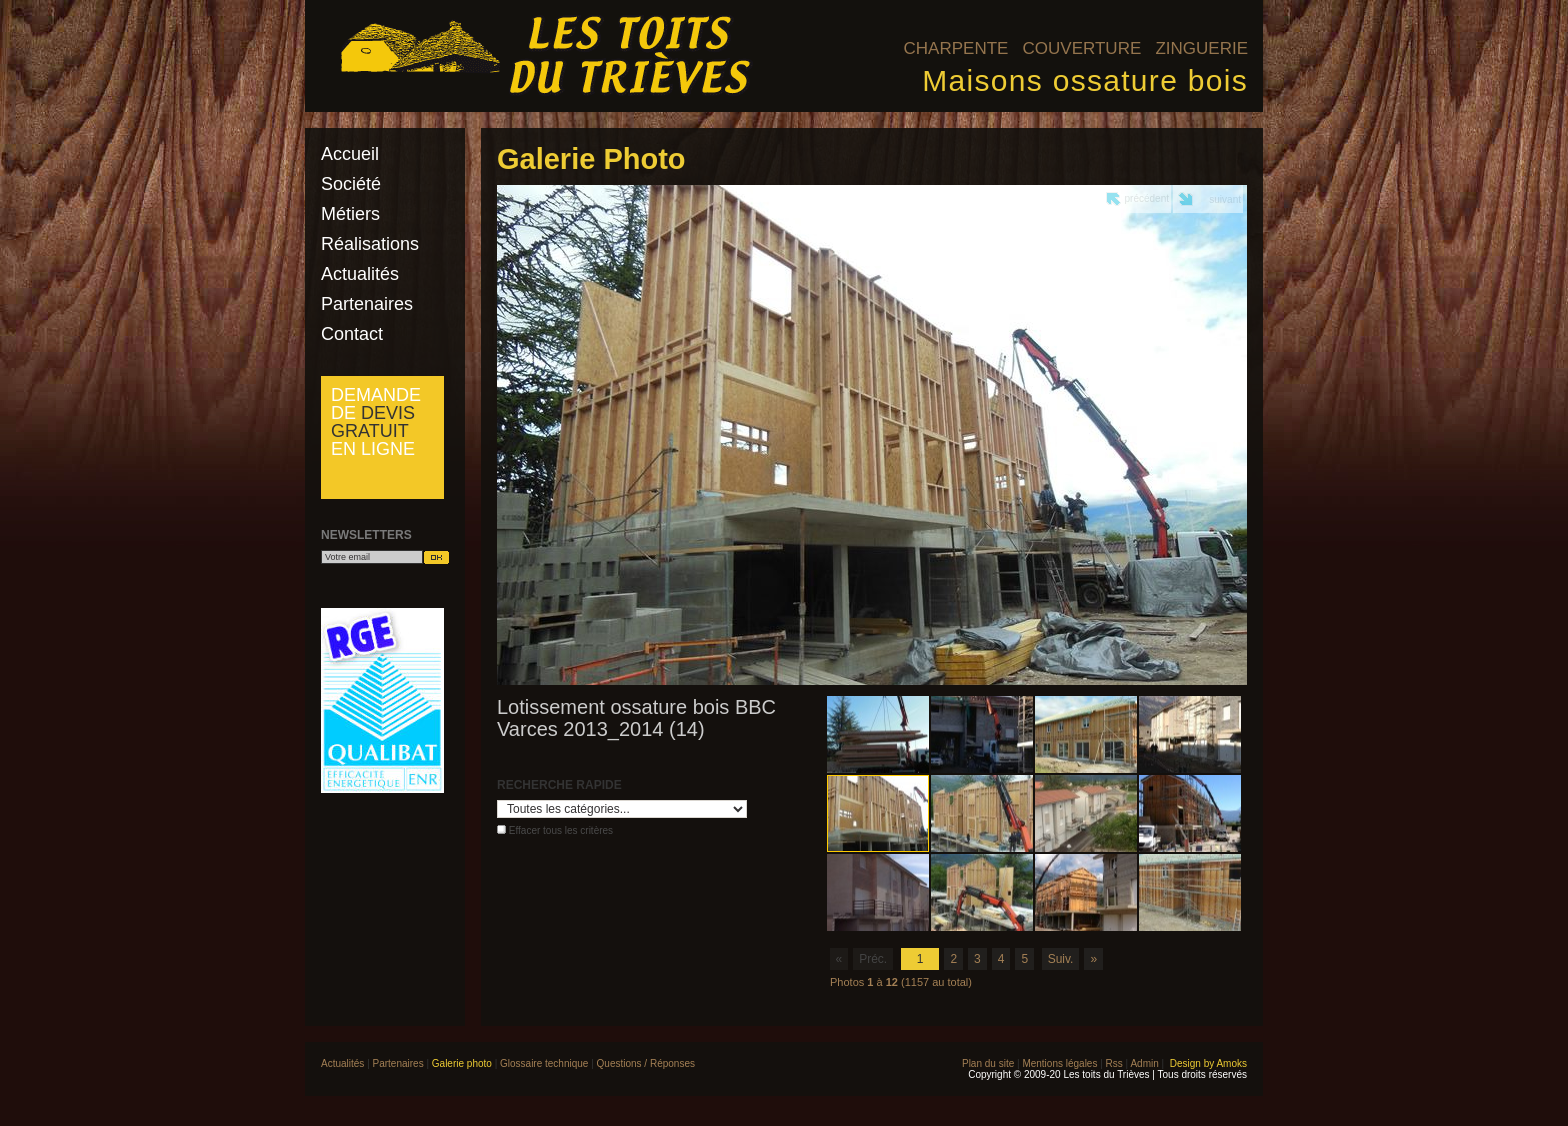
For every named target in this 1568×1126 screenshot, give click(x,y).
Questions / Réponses (646, 1063)
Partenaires (367, 304)
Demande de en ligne (376, 422)
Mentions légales (1059, 1063)
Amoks (1231, 1063)
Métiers (350, 214)
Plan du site (988, 1063)
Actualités (360, 274)
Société (351, 184)
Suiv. (1061, 959)
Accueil (350, 154)
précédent (1147, 198)
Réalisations (370, 244)
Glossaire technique (544, 1063)
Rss (1114, 1063)
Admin (1144, 1063)
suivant (1225, 199)
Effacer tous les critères (561, 830)
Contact (352, 334)
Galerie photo (462, 1063)
